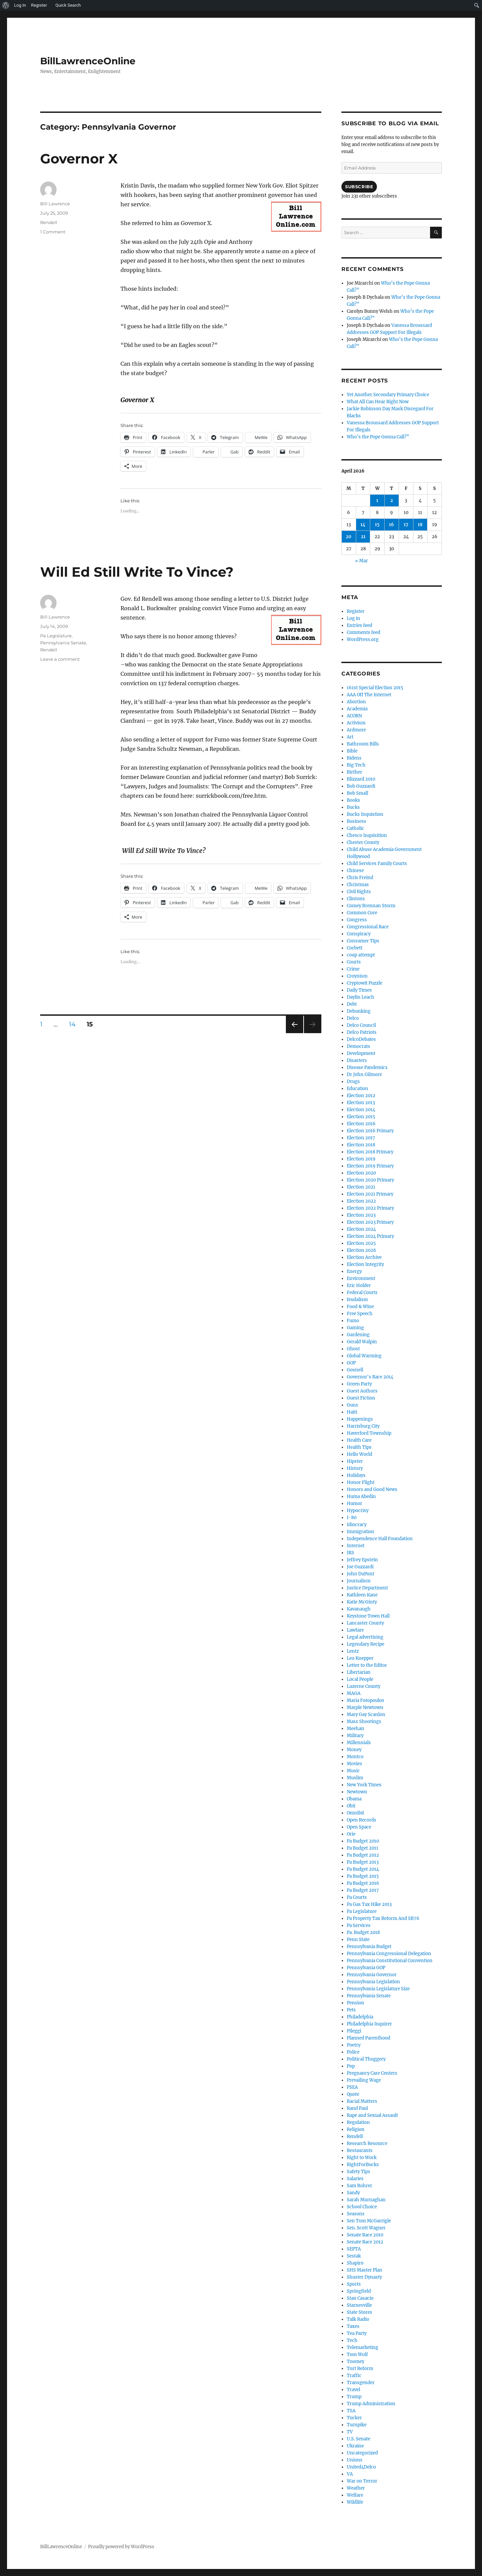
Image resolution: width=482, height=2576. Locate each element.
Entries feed (359, 625)
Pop (351, 2066)
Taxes (353, 2326)
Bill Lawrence (55, 203)
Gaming (355, 1328)
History (355, 1468)
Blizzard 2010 (361, 779)
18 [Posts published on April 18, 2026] (420, 524)
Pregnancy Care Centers (372, 2073)
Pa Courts (357, 1897)
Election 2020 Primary (370, 1180)
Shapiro (355, 2263)
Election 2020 (361, 1173)
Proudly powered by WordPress (121, 2547)
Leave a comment (60, 659)
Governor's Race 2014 (370, 1377)
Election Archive (364, 1257)
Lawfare (355, 1630)
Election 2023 (361, 1215)
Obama (354, 1799)
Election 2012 (361, 1095)
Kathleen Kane (362, 1595)
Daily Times (359, 990)
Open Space (359, 1827)
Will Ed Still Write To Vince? (137, 572)
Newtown (357, 1792)
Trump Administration (371, 2404)
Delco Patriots (362, 1032)
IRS (350, 1553)
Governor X (79, 158)
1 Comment (52, 231)
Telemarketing (362, 2347)
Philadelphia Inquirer (369, 2024)
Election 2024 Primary (370, 1236)
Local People (360, 1679)
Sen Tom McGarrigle (369, 2221)
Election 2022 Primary (370, 1208)
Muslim (355, 1778)
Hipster (355, 1461)
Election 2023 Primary (370, 1222)
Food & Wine (360, 1306)
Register (356, 611)
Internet (356, 1546)
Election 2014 (361, 1110)
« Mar (361, 561)
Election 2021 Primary (370, 1194)
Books (353, 800)
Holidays (356, 1475)
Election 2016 (361, 1124)
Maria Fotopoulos (365, 1700)
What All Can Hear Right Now (378, 402)
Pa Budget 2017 (363, 1890)
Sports (354, 2284)
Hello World (359, 1454)
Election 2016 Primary (370, 1131)
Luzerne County (363, 1686)
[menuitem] (6, 5)
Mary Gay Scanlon (366, 1714)
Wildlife (355, 2502)
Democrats (358, 1046)
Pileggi (354, 2031)
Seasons (356, 2214)
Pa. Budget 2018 (363, 1932)
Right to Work (362, 2157)
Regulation (358, 2122)
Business (356, 821)
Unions (355, 2460)
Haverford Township (369, 1433)
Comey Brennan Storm (371, 906)
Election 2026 (361, 1250)
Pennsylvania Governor (372, 1975)
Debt (352, 1004)
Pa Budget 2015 (363, 1876)
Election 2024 (361, 1229)
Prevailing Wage (364, 2080)
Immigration (360, 1531)
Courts (354, 962)
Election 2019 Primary (370, 1166)
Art (350, 737)
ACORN (354, 716)
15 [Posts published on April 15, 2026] (377, 524)
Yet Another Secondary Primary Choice (388, 395)
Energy (354, 1271)
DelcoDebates (361, 1039)
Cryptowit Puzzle (364, 983)
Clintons (356, 899)
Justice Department (367, 1588)
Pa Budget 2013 (363, 1862)
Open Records (361, 1820)
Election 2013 (361, 1102)
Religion (356, 2129)
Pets (351, 2010)
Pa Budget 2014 (363, 1869)
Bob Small (357, 793)
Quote (353, 2094)
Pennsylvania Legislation (373, 1982)
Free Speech (360, 1313)
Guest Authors (362, 1391)
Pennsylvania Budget (369, 1946)
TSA (351, 2411)
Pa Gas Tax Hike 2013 (369, 1904)
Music (353, 1771)
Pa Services (359, 1925)
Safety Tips (358, 2171)
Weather (356, 2488)
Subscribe (359, 186)
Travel (353, 2389)
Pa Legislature (56, 635)
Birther (354, 772)
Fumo (353, 1320)
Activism (356, 723)
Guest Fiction (361, 1398)
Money (354, 1749)
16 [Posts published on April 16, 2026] (391, 524)
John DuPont (360, 1574)
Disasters (357, 1060)
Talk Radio (358, 2319)
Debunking (359, 1011)
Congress (357, 920)
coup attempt (361, 955)
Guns (352, 1405)
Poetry (353, 2045)
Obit (351, 1806)
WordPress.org (363, 639)
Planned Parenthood (368, 2038)
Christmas (358, 884)
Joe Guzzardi (360, 1567)
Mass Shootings (364, 1721)
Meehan (355, 1728)
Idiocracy (357, 1524)
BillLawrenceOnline (88, 61)
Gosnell (355, 1370)
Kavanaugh (359, 1609)
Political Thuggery (366, 2059)
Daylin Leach (360, 997)
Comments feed (363, 632)
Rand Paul (357, 2108)
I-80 (351, 1517)
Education (357, 1088)
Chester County (363, 842)
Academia (357, 709)
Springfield (359, 2291)
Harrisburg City (363, 1426)
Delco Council (361, 1025)
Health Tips (359, 1447)
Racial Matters (362, 2101)
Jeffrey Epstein (362, 1560)
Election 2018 (361, 1145)
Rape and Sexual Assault (372, 2115)
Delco (353, 1018)
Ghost (353, 1349)
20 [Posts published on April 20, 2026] (348, 537)
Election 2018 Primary (370, 1152)
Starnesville (359, 2305)
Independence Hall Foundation (380, 1539)
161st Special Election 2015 (375, 688)
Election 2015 (361, 1117)
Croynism (357, 976)
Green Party (359, 1384)
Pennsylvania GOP (366, 1968)
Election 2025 (361, 1243)
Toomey (355, 2361)
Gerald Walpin (362, 1342)
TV (350, 2432)
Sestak (354, 2256)
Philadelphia (360, 2017)
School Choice (362, 2207)
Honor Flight (361, 1482)
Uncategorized (362, 2453)
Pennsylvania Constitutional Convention (389, 1960)
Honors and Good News (372, 1489)
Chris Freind (360, 877)
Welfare (355, 2495)
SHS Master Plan (364, 2270)
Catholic (355, 828)
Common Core (362, 913)
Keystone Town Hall (368, 1616)
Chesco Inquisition (367, 835)
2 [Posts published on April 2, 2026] (391, 500)
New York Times (364, 1785)
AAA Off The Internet (369, 695)
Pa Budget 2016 (363, 1883)
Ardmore (356, 730)
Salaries (355, 2178)
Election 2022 (361, 1201)
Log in (353, 618)
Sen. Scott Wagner (366, 2228)
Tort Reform (360, 2368)
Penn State (358, 1939)
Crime (353, 969)
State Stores (359, 2312)
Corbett (355, 948)
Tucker (354, 2418)
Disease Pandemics (367, 1067)
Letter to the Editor (367, 1665)
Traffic (354, 2375)
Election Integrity (365, 1264)
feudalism (357, 1299)
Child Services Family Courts (377, 863)
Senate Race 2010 (365, 2235)
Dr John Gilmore (364, 1074)
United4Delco (361, 2467)
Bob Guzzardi (361, 786)
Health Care (359, 1440)
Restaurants (360, 2150)
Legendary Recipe (365, 1644)
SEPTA (354, 2249)
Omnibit (355, 1813)
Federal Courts (362, 1292)
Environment (361, 1278)
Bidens (354, 758)
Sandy (353, 2193)
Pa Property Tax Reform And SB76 (383, 1918)
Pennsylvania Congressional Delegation (389, 1953)
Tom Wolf (357, 2354)
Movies (354, 1764)
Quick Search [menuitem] (68, 5)
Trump (354, 2397)
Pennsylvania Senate (63, 642)
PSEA (352, 2087)
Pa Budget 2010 (363, 1841)
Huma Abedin (361, 1496)
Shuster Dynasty (364, 2277)
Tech (352, 2340)
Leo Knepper (360, 1658)
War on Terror (362, 2481)
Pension (355, 2003)
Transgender (361, 2382)
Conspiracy (359, 934)
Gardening (358, 1335)
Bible (352, 751)
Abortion (356, 702)
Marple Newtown (365, 1707)
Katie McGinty (362, 1602)
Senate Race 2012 (365, 2242)
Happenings (360, 1419)
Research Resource (367, 2143)
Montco (355, 1757)
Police (353, 2052)
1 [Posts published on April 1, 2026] (377, 500)
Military (355, 1735)
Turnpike (357, 2425)
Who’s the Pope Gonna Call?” (378, 437)
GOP (351, 1363)
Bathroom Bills (363, 744)
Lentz (353, 1651)
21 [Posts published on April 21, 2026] (363, 537)
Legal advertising (365, 1637)
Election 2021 (361, 1187)
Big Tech (356, 765)
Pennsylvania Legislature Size (378, 1989)
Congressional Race (368, 927)
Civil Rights (359, 892)
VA (350, 2474)
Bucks (353, 807)
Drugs (353, 1081)
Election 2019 (361, 1159)
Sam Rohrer (359, 2186)
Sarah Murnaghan (366, 2200)
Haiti (352, 1412)
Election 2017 (361, 1138)
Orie (351, 1834)
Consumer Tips (363, 941)
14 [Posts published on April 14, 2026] (363, 524)
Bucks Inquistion (365, 814)
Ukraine (355, 2446)
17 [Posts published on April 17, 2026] (406, 524)
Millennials (359, 1742)
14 (75, 1024)
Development (361, 1053)
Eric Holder (359, 1285)
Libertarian (359, 1672)
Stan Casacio (360, 2298)
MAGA (353, 1693)
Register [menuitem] (39, 5)
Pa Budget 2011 (362, 1848)
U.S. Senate (358, 2439)
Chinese (355, 870)
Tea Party (357, 2333)
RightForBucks (363, 2164)
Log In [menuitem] (20, 5)
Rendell (48, 222)
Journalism (359, 1581)
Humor (354, 1503)
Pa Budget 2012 (363, 1855)
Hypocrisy (358, 1510)
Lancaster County (365, 1623)
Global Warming (364, 1356)
